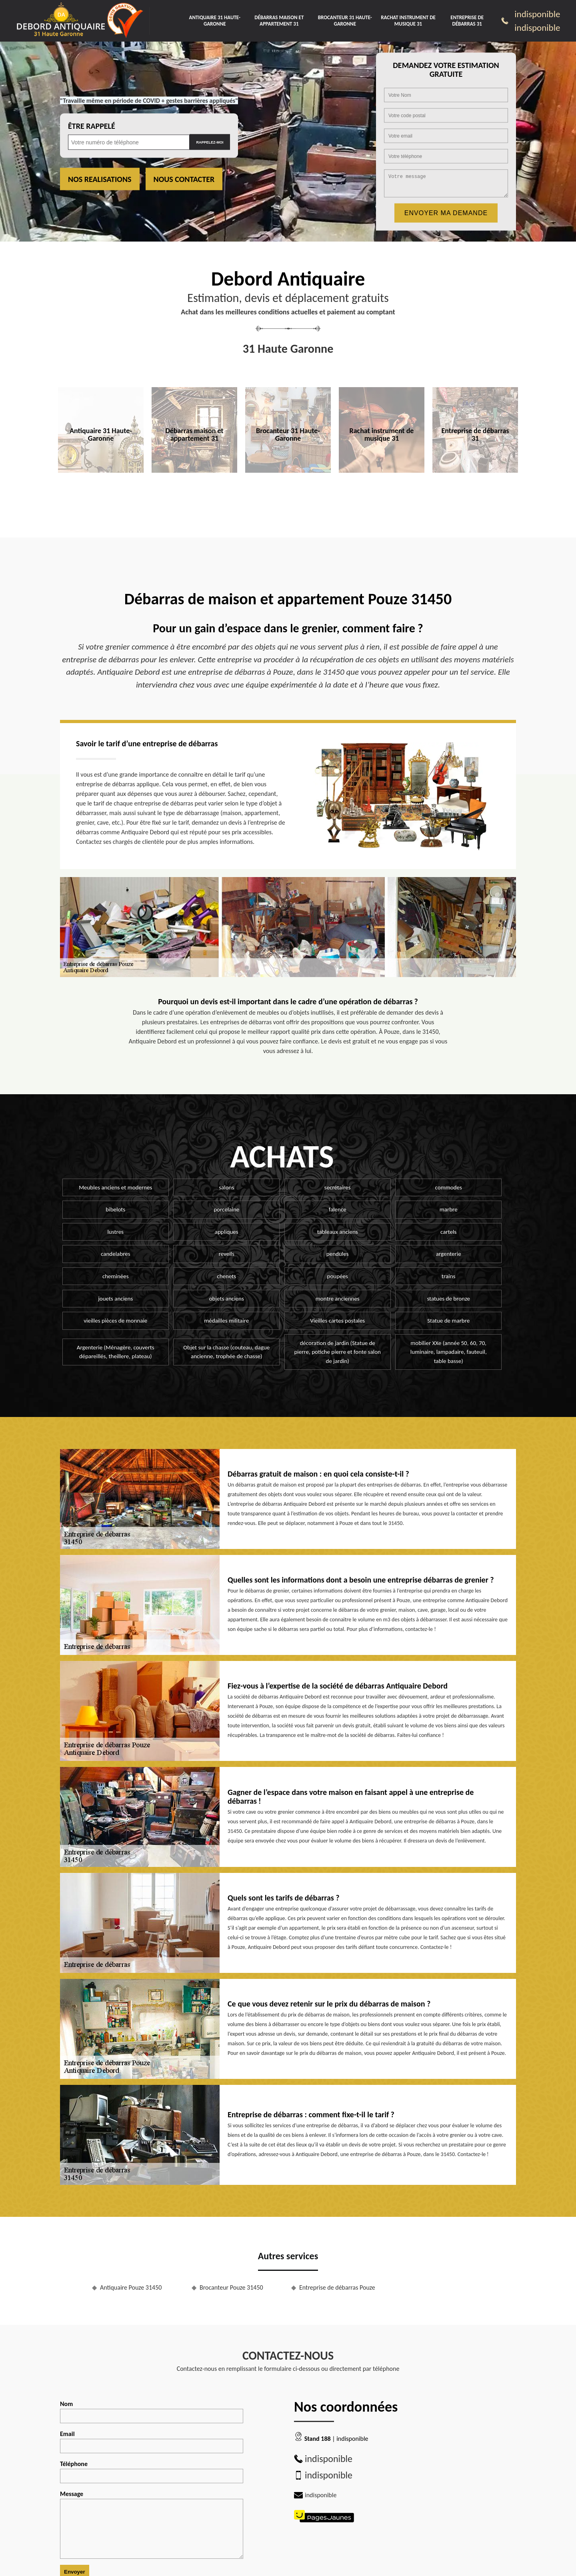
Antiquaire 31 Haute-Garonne (214, 20)
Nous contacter (184, 179)
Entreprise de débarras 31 (467, 20)
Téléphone (151, 2471)
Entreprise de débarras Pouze (337, 2287)
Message (151, 2524)
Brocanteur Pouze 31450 (231, 2287)
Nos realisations (100, 179)
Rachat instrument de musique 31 (408, 20)
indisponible (537, 14)
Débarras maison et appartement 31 (279, 20)
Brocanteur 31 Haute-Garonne (345, 20)
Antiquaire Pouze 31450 (131, 2287)
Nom (151, 2411)
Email (151, 2441)
